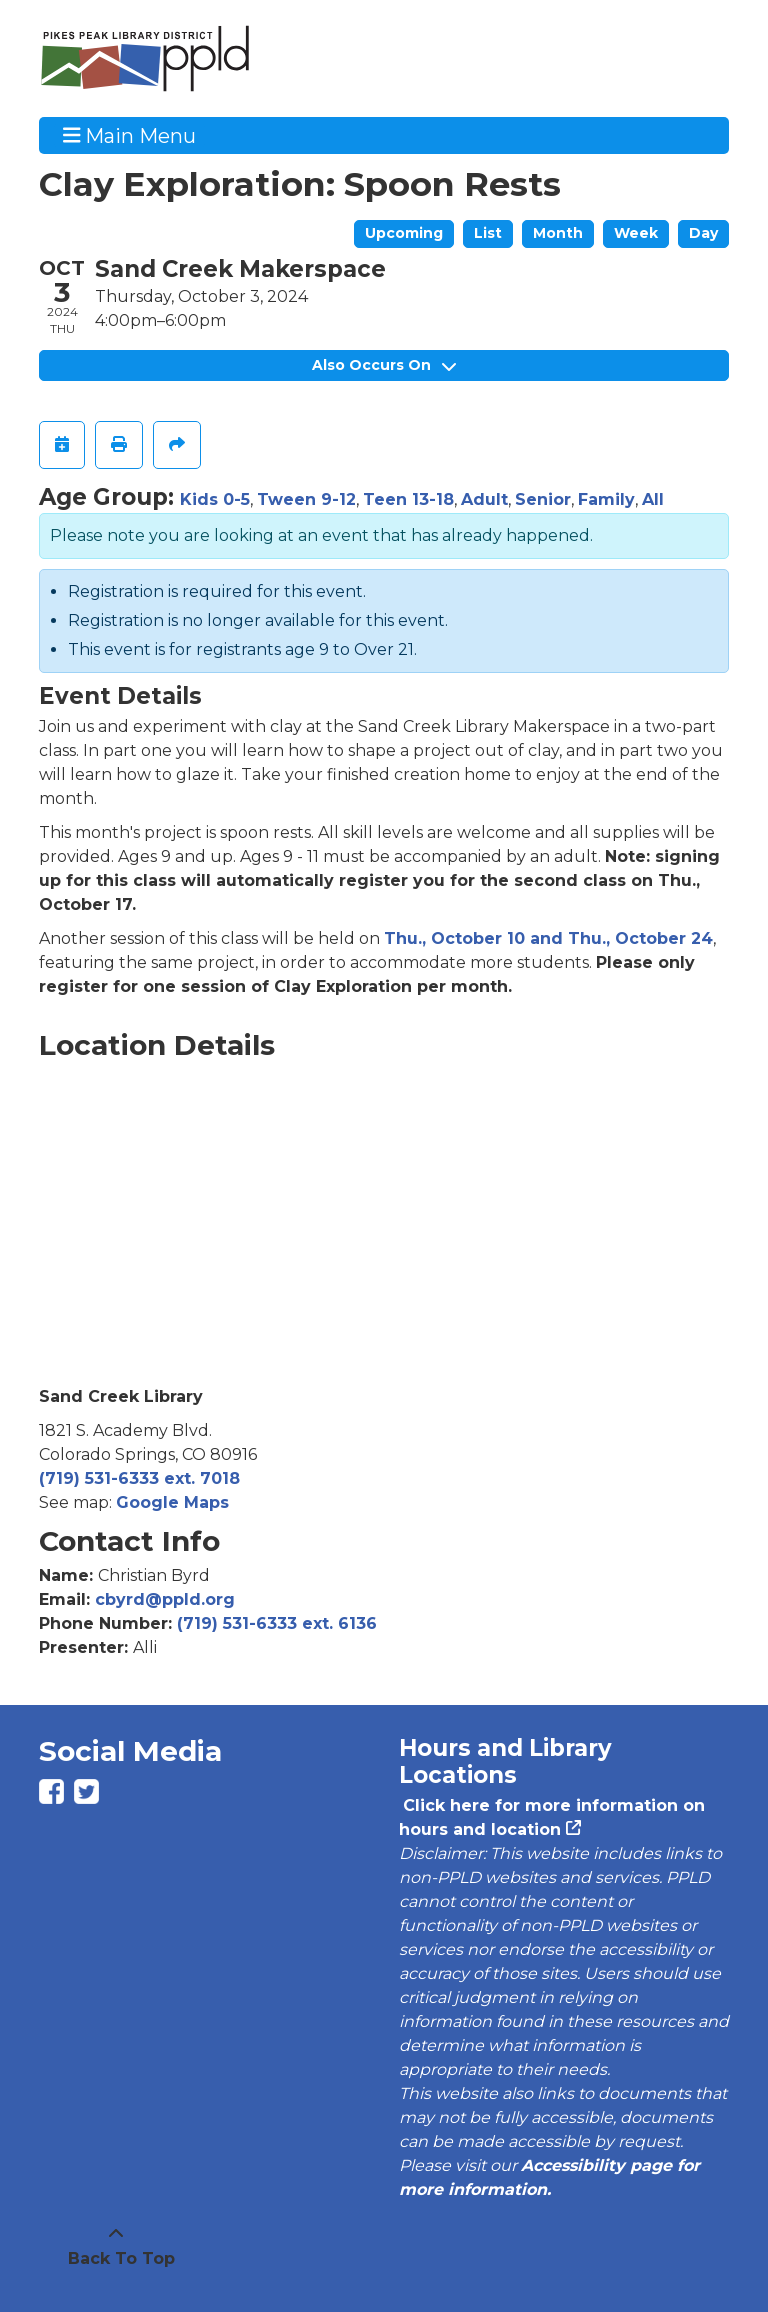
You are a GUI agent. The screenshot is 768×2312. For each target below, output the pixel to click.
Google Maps (172, 1502)
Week (636, 233)
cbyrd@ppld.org (165, 1599)
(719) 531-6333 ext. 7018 (139, 1478)
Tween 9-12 (306, 499)
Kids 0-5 (215, 499)
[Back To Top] (116, 2247)
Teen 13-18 (408, 499)
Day (703, 233)
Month (558, 233)
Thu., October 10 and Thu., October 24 (548, 938)
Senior (543, 499)
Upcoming (404, 233)
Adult (484, 499)
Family (606, 499)
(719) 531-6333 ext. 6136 (277, 1623)
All (653, 499)
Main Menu (130, 135)
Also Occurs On (384, 365)
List (488, 233)
